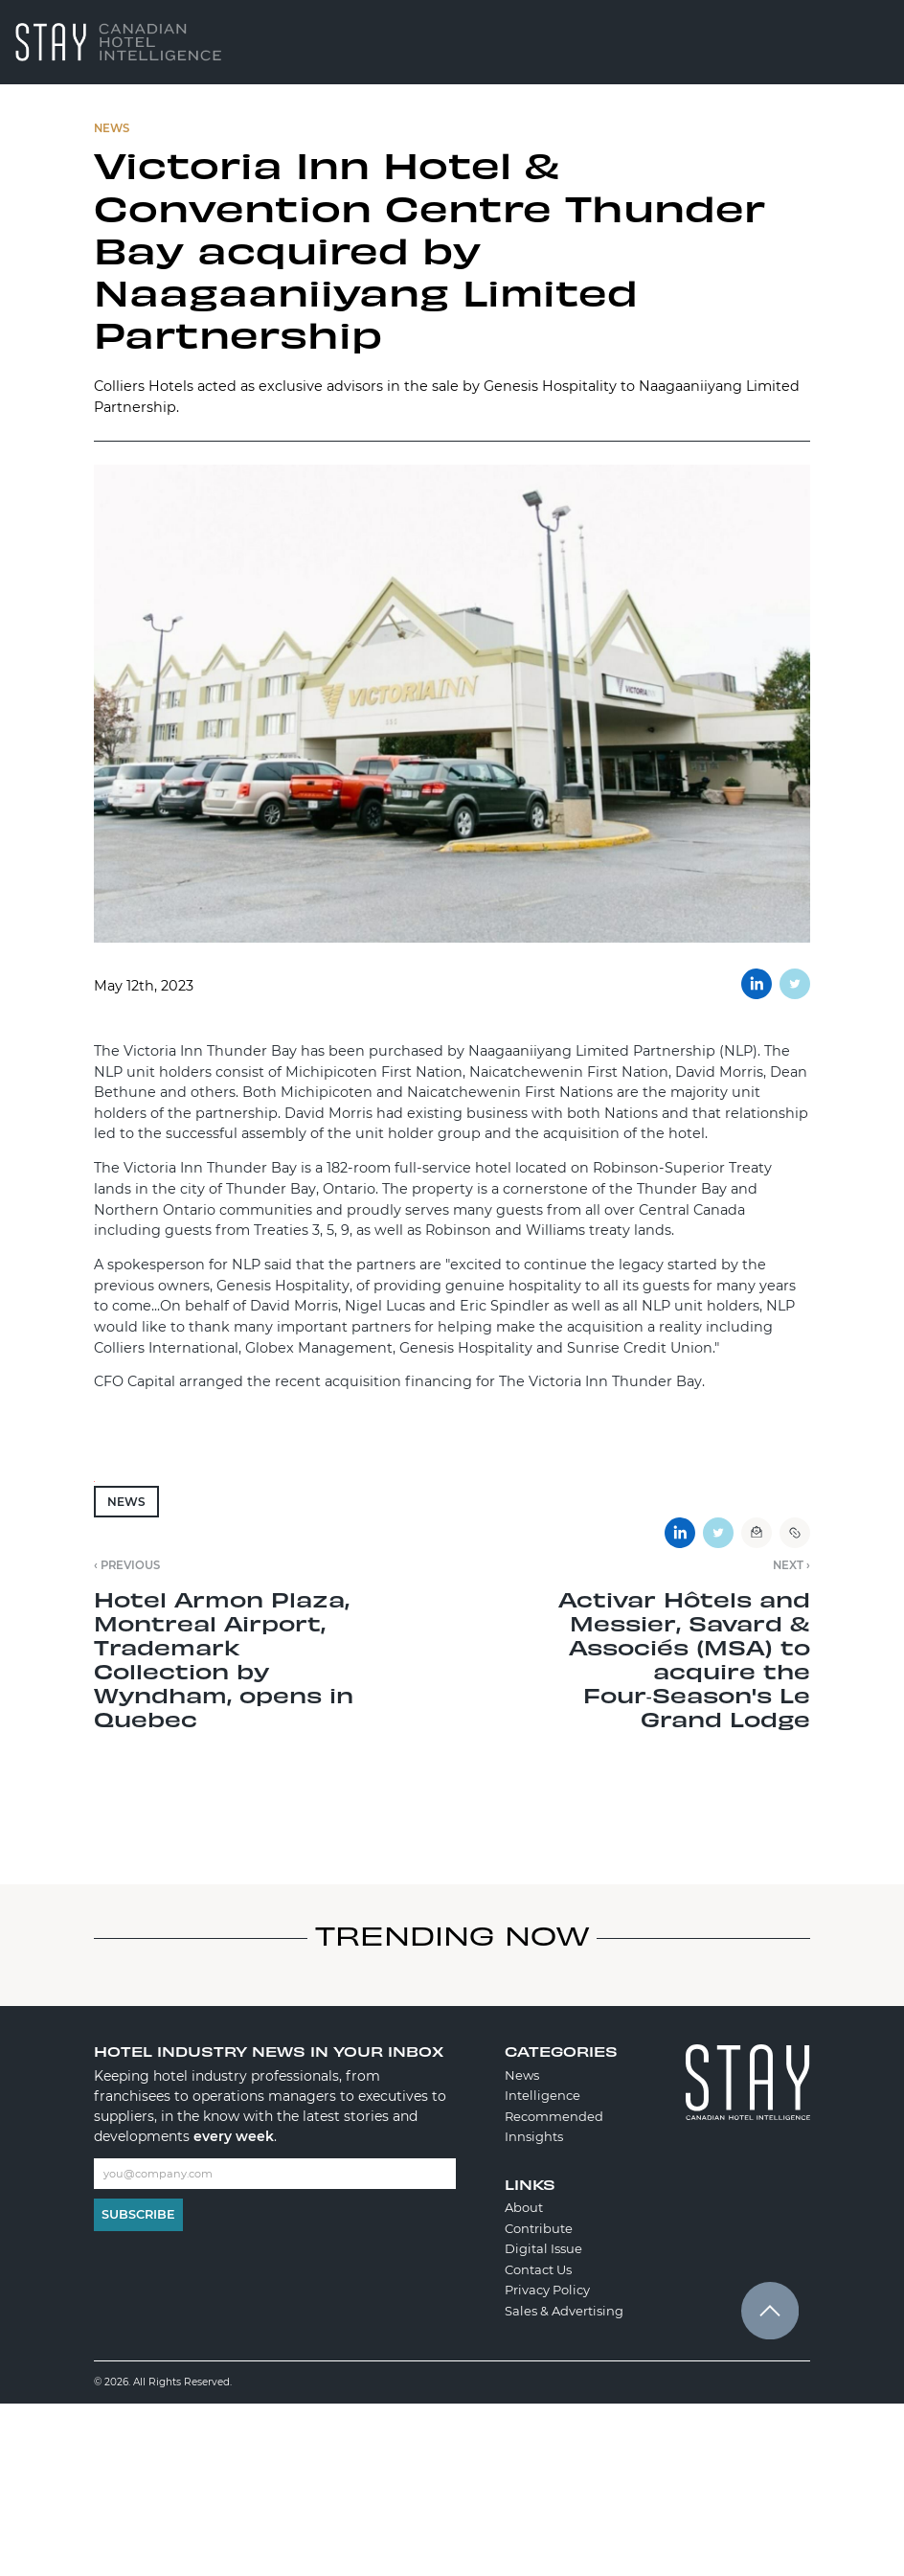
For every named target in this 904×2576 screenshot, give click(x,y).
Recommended (554, 2116)
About (524, 2207)
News (126, 1501)
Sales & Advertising (564, 2310)
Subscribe (138, 2214)
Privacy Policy (547, 2289)
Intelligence (542, 2095)
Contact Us (538, 2269)
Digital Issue (543, 2248)
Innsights (534, 2136)
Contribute (539, 2228)
